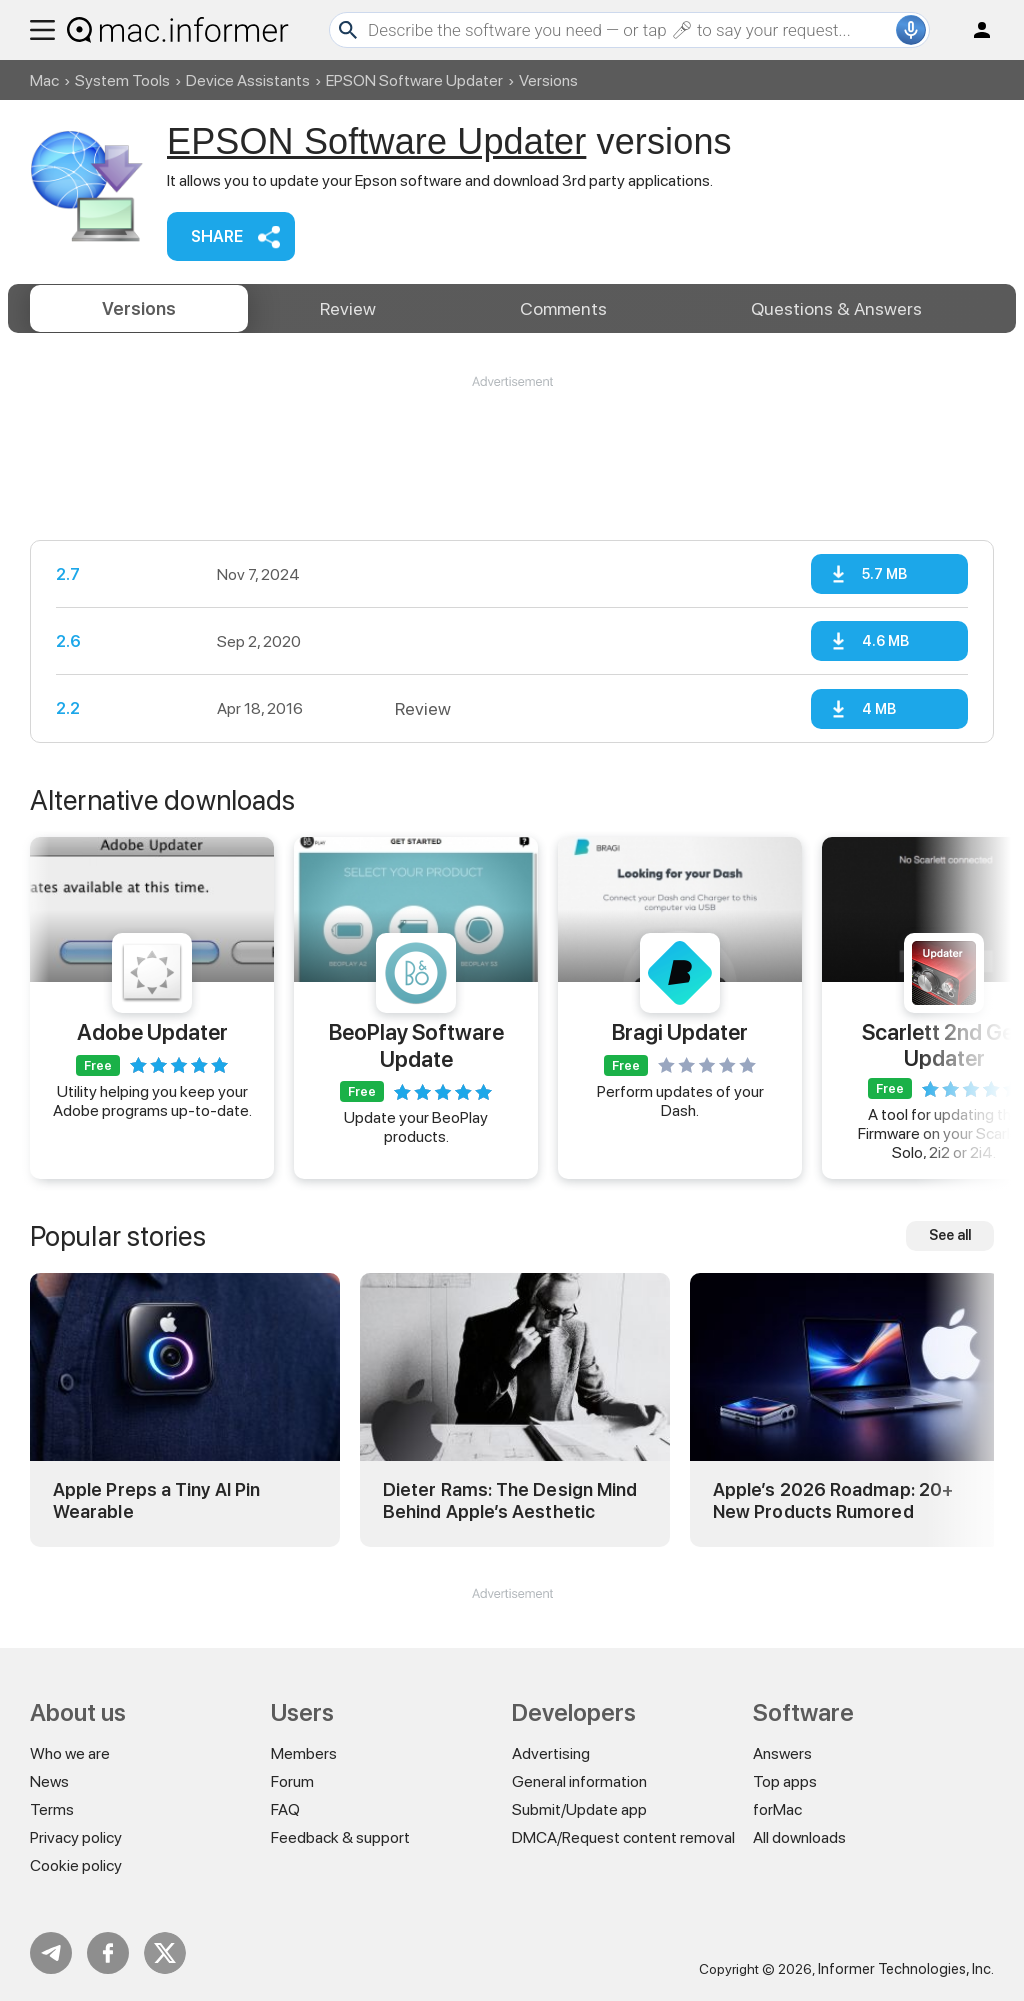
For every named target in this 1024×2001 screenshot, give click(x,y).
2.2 (68, 708)
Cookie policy (76, 1865)
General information (579, 1781)
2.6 (68, 641)
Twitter (165, 1953)
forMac (777, 1809)
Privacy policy (76, 1837)
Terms (52, 1809)
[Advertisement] (512, 451)
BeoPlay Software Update (416, 1045)
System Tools (122, 80)
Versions (139, 308)
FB (108, 1953)
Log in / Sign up (973, 30)
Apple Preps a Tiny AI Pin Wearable (156, 1500)
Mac (44, 80)
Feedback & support (340, 1837)
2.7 (68, 574)
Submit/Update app (579, 1809)
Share (217, 236)
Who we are (70, 1753)
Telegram (51, 1953)
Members (304, 1753)
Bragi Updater (680, 1032)
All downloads (799, 1837)
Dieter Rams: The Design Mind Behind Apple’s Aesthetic (510, 1500)
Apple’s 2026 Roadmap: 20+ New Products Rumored (833, 1500)
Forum (292, 1781)
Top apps (785, 1781)
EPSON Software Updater (414, 80)
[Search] (629, 30)
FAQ (285, 1809)
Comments (563, 308)
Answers (836, 308)
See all (950, 1235)
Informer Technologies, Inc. (906, 1969)
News (49, 1781)
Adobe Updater (152, 1032)
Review (348, 308)
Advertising (551, 1753)
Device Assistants (248, 80)
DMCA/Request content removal (623, 1837)
